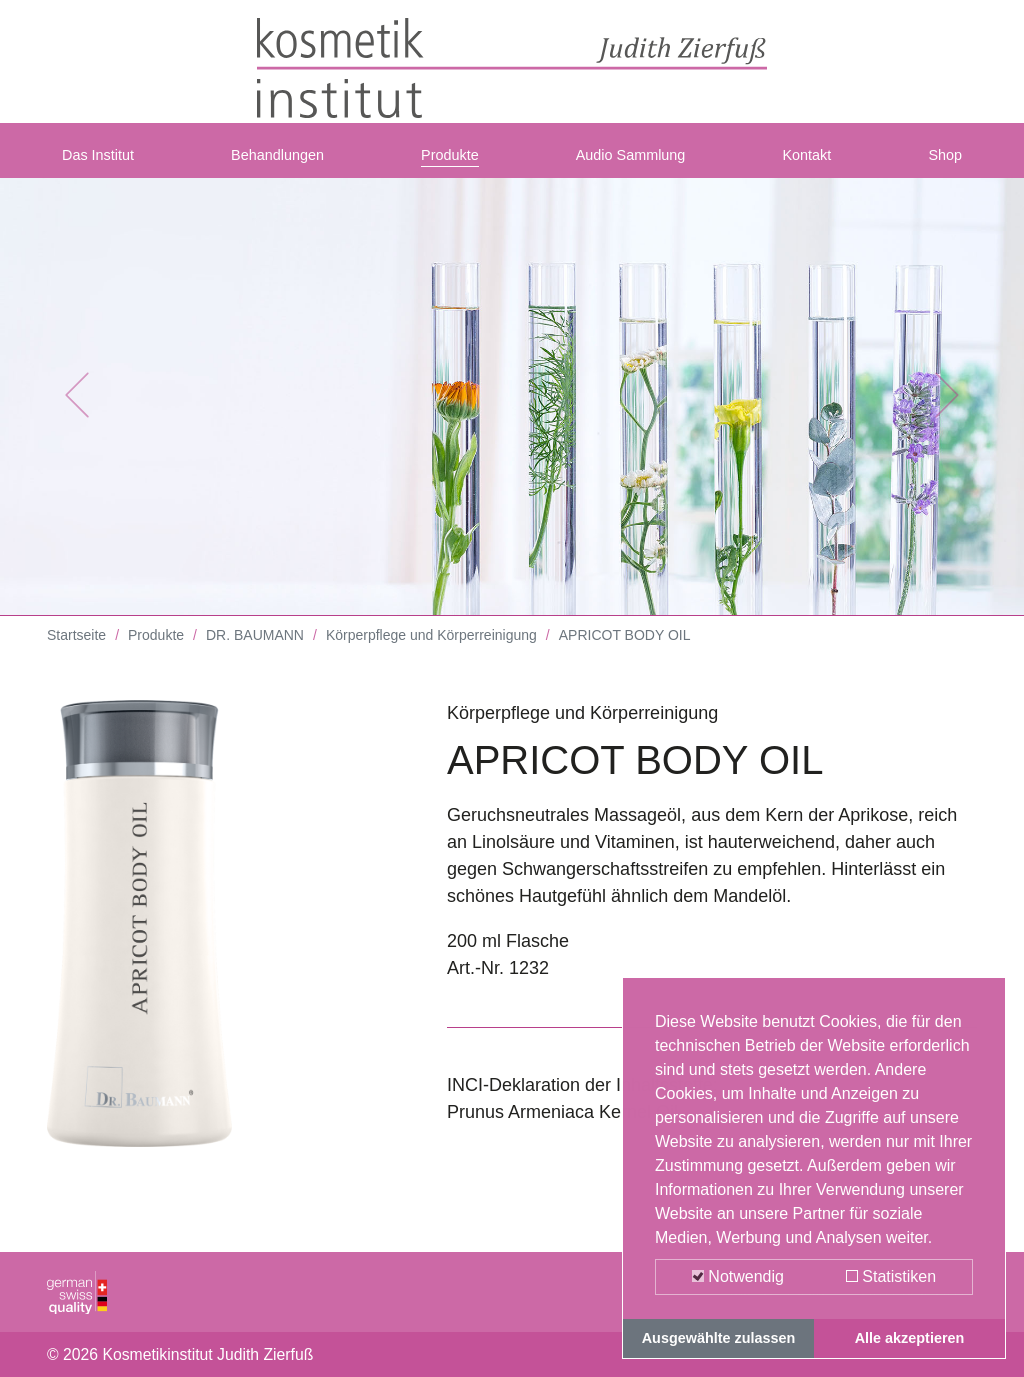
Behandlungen (286, 163)
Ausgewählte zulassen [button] (719, 1338)
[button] (77, 410)
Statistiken (891, 1276)
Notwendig (738, 1276)
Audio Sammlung (637, 163)
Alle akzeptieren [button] (910, 1338)
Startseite (76, 650)
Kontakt (813, 163)
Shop (941, 163)
